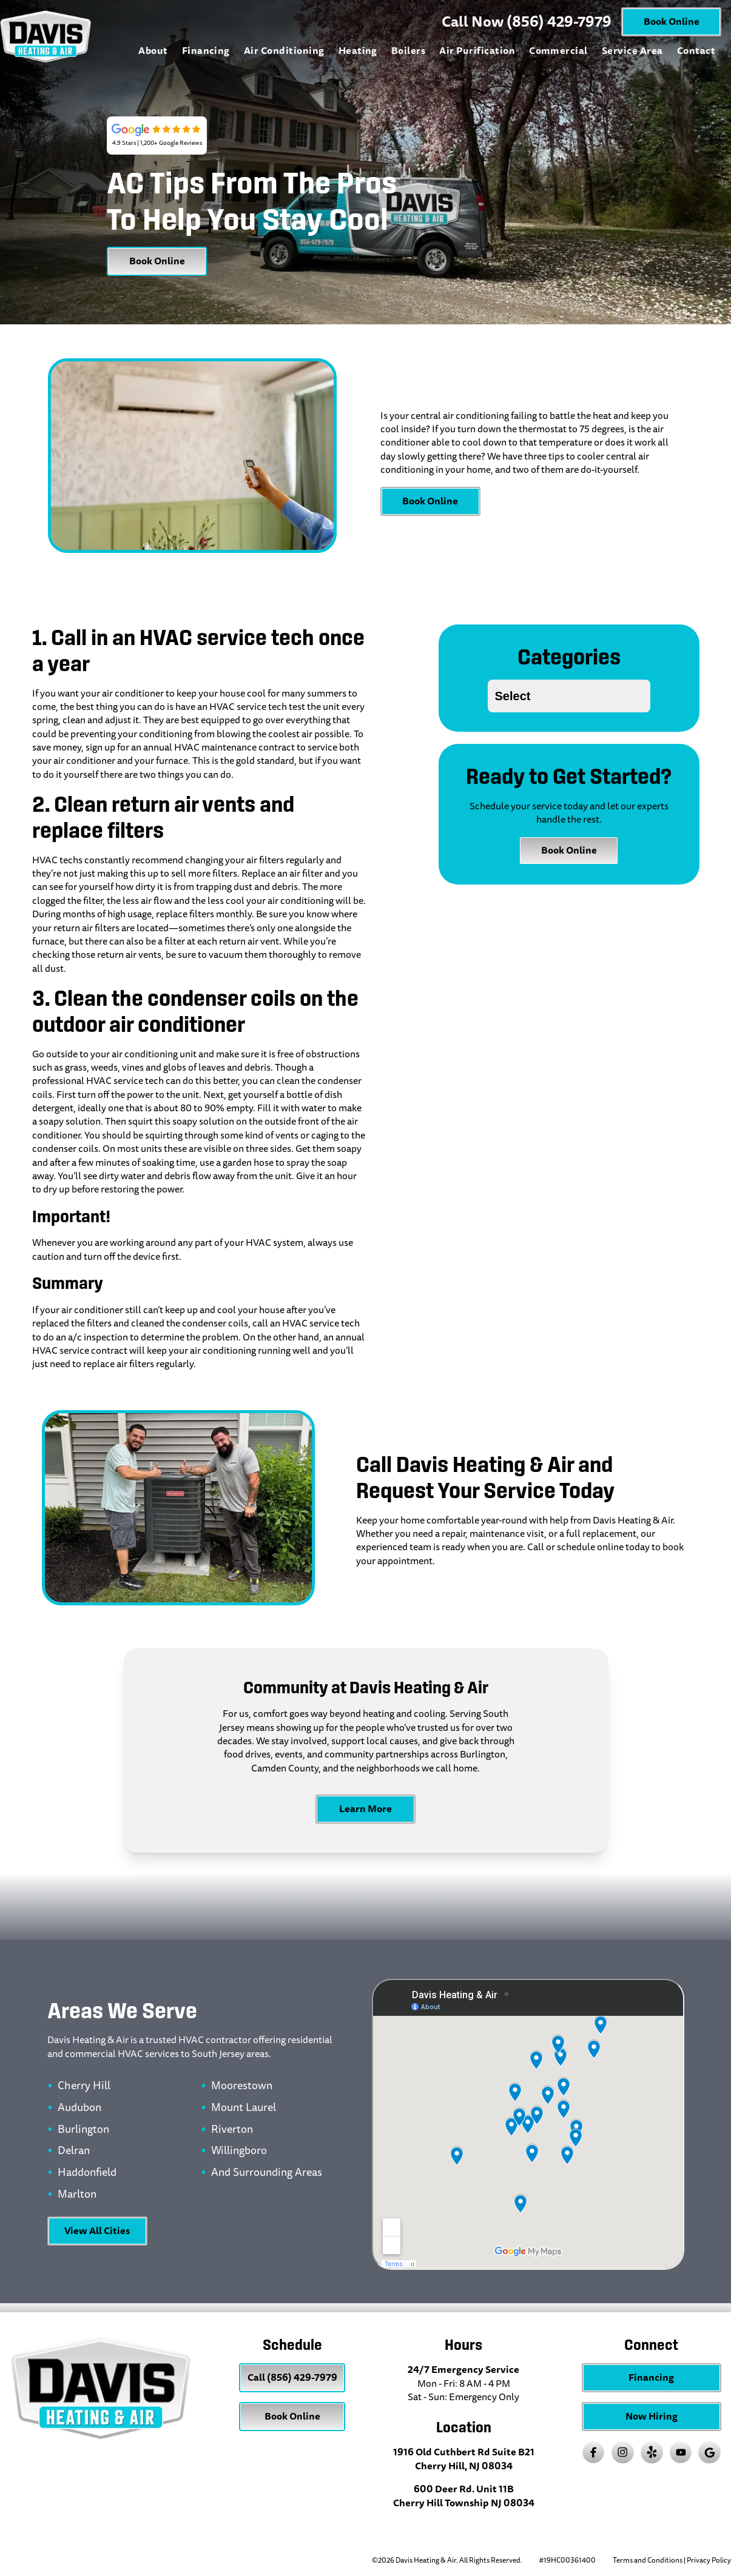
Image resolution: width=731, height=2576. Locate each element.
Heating (358, 51)
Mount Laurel (243, 2108)
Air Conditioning (284, 51)
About (152, 51)
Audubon (79, 2108)
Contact (696, 51)
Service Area (632, 51)
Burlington (83, 2130)
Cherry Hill (84, 2086)
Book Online (671, 21)
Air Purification (477, 51)
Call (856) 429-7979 (292, 2377)
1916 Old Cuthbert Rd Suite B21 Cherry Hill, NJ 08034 (463, 2459)
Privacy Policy (709, 2560)
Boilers (408, 51)
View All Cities (97, 2231)
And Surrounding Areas (266, 2173)
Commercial (558, 51)
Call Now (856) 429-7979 (526, 21)
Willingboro (239, 2151)
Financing (206, 51)
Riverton (232, 2130)
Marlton (77, 2195)
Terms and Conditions (647, 2560)
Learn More (365, 1809)
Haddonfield (87, 2173)
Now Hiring (651, 2416)
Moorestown (241, 2086)
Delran (74, 2151)
